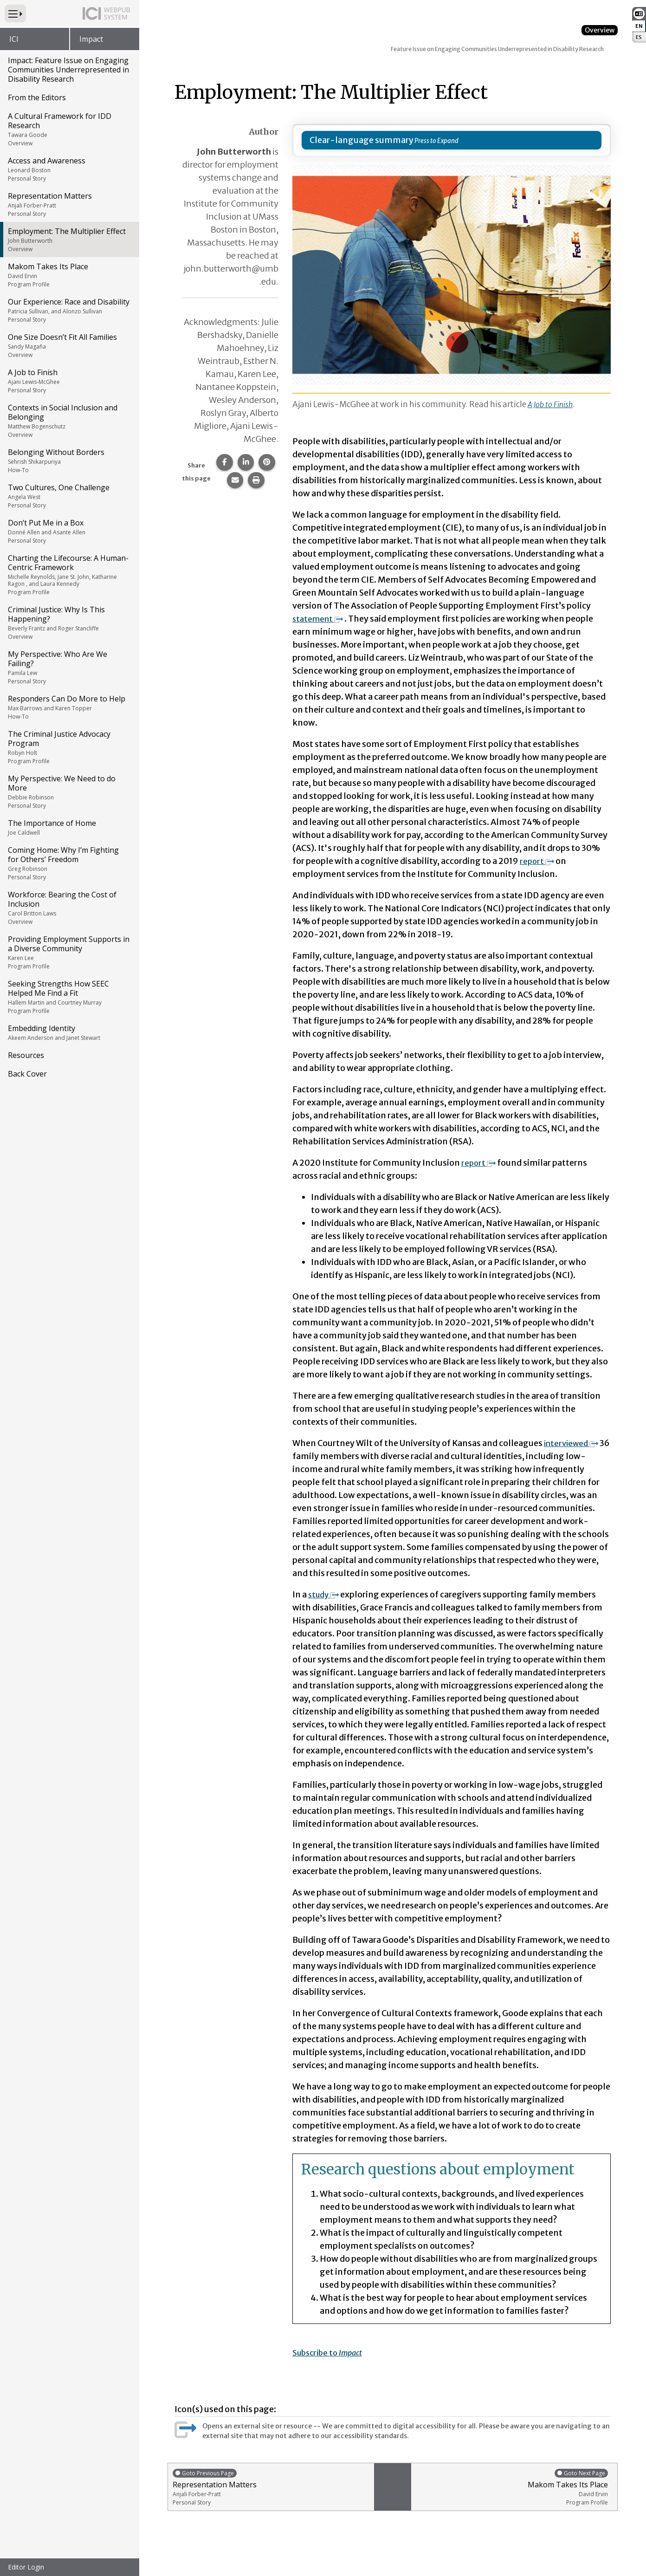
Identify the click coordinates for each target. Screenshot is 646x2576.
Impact (91, 39)
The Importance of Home (69, 827)
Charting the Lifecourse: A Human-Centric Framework (69, 574)
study (325, 1594)
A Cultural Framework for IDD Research (69, 129)
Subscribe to (330, 2352)
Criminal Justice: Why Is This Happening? (69, 622)
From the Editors (37, 97)
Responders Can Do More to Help (69, 707)
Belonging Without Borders (69, 460)
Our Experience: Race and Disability (69, 310)
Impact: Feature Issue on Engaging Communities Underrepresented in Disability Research (68, 69)
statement (319, 618)
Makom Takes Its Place (69, 274)
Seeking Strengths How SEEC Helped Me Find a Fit (69, 997)
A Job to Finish (69, 380)
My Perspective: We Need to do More (69, 791)
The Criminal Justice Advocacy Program (69, 747)
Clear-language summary (361, 140)
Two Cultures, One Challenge (69, 495)
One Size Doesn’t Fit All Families (69, 345)
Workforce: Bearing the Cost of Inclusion (69, 907)
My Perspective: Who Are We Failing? (69, 667)
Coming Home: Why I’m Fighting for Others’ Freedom (69, 863)
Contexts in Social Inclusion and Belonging (69, 420)
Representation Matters (69, 204)
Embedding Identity (69, 1032)
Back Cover (27, 1074)
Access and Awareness (69, 169)
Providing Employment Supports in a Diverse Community (69, 952)
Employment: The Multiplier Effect (69, 239)
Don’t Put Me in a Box (69, 531)
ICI (14, 39)
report (538, 861)
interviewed (573, 1443)
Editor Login (26, 2567)
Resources (26, 1055)
